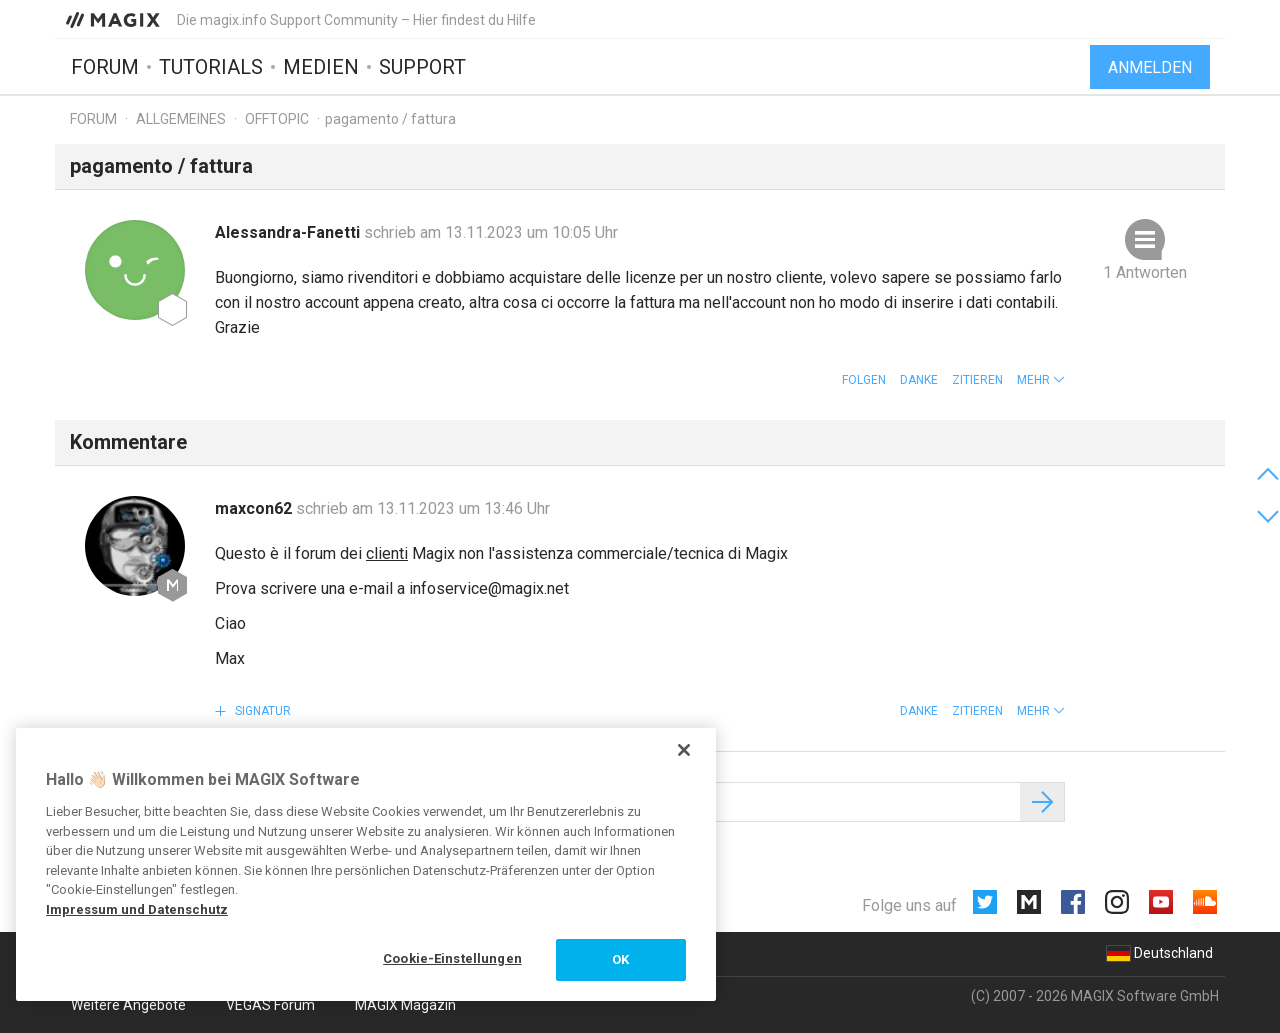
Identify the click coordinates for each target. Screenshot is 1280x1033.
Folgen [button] (864, 380)
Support (422, 67)
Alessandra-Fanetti (289, 232)
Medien (321, 67)
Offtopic (277, 119)
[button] (1041, 380)
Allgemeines (181, 119)
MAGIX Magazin (405, 1005)
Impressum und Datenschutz (137, 909)
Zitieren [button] (977, 380)
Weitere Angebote (128, 1005)
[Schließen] (684, 750)
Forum (105, 67)
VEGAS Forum (270, 1005)
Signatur (261, 711)
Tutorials (211, 67)
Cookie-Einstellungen (452, 958)
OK (620, 959)
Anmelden (1150, 67)
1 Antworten (1145, 272)
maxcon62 (255, 508)
